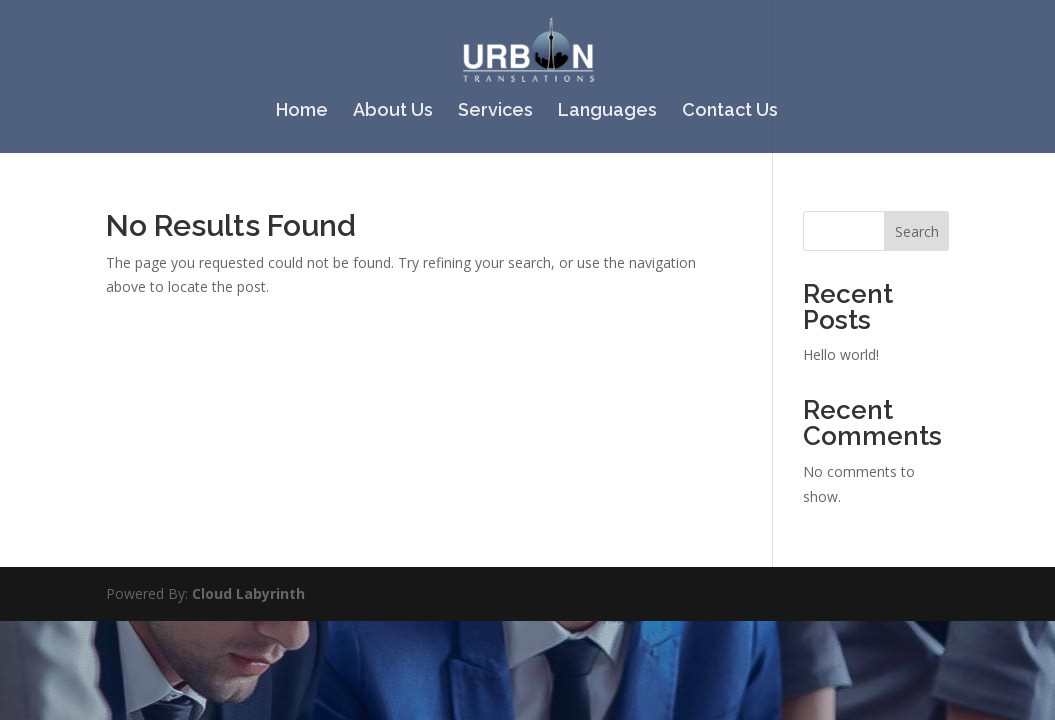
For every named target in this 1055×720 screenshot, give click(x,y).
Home (302, 111)
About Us (393, 111)
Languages (607, 111)
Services (495, 111)
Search (917, 231)
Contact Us (730, 111)
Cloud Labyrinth (248, 593)
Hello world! (841, 354)
